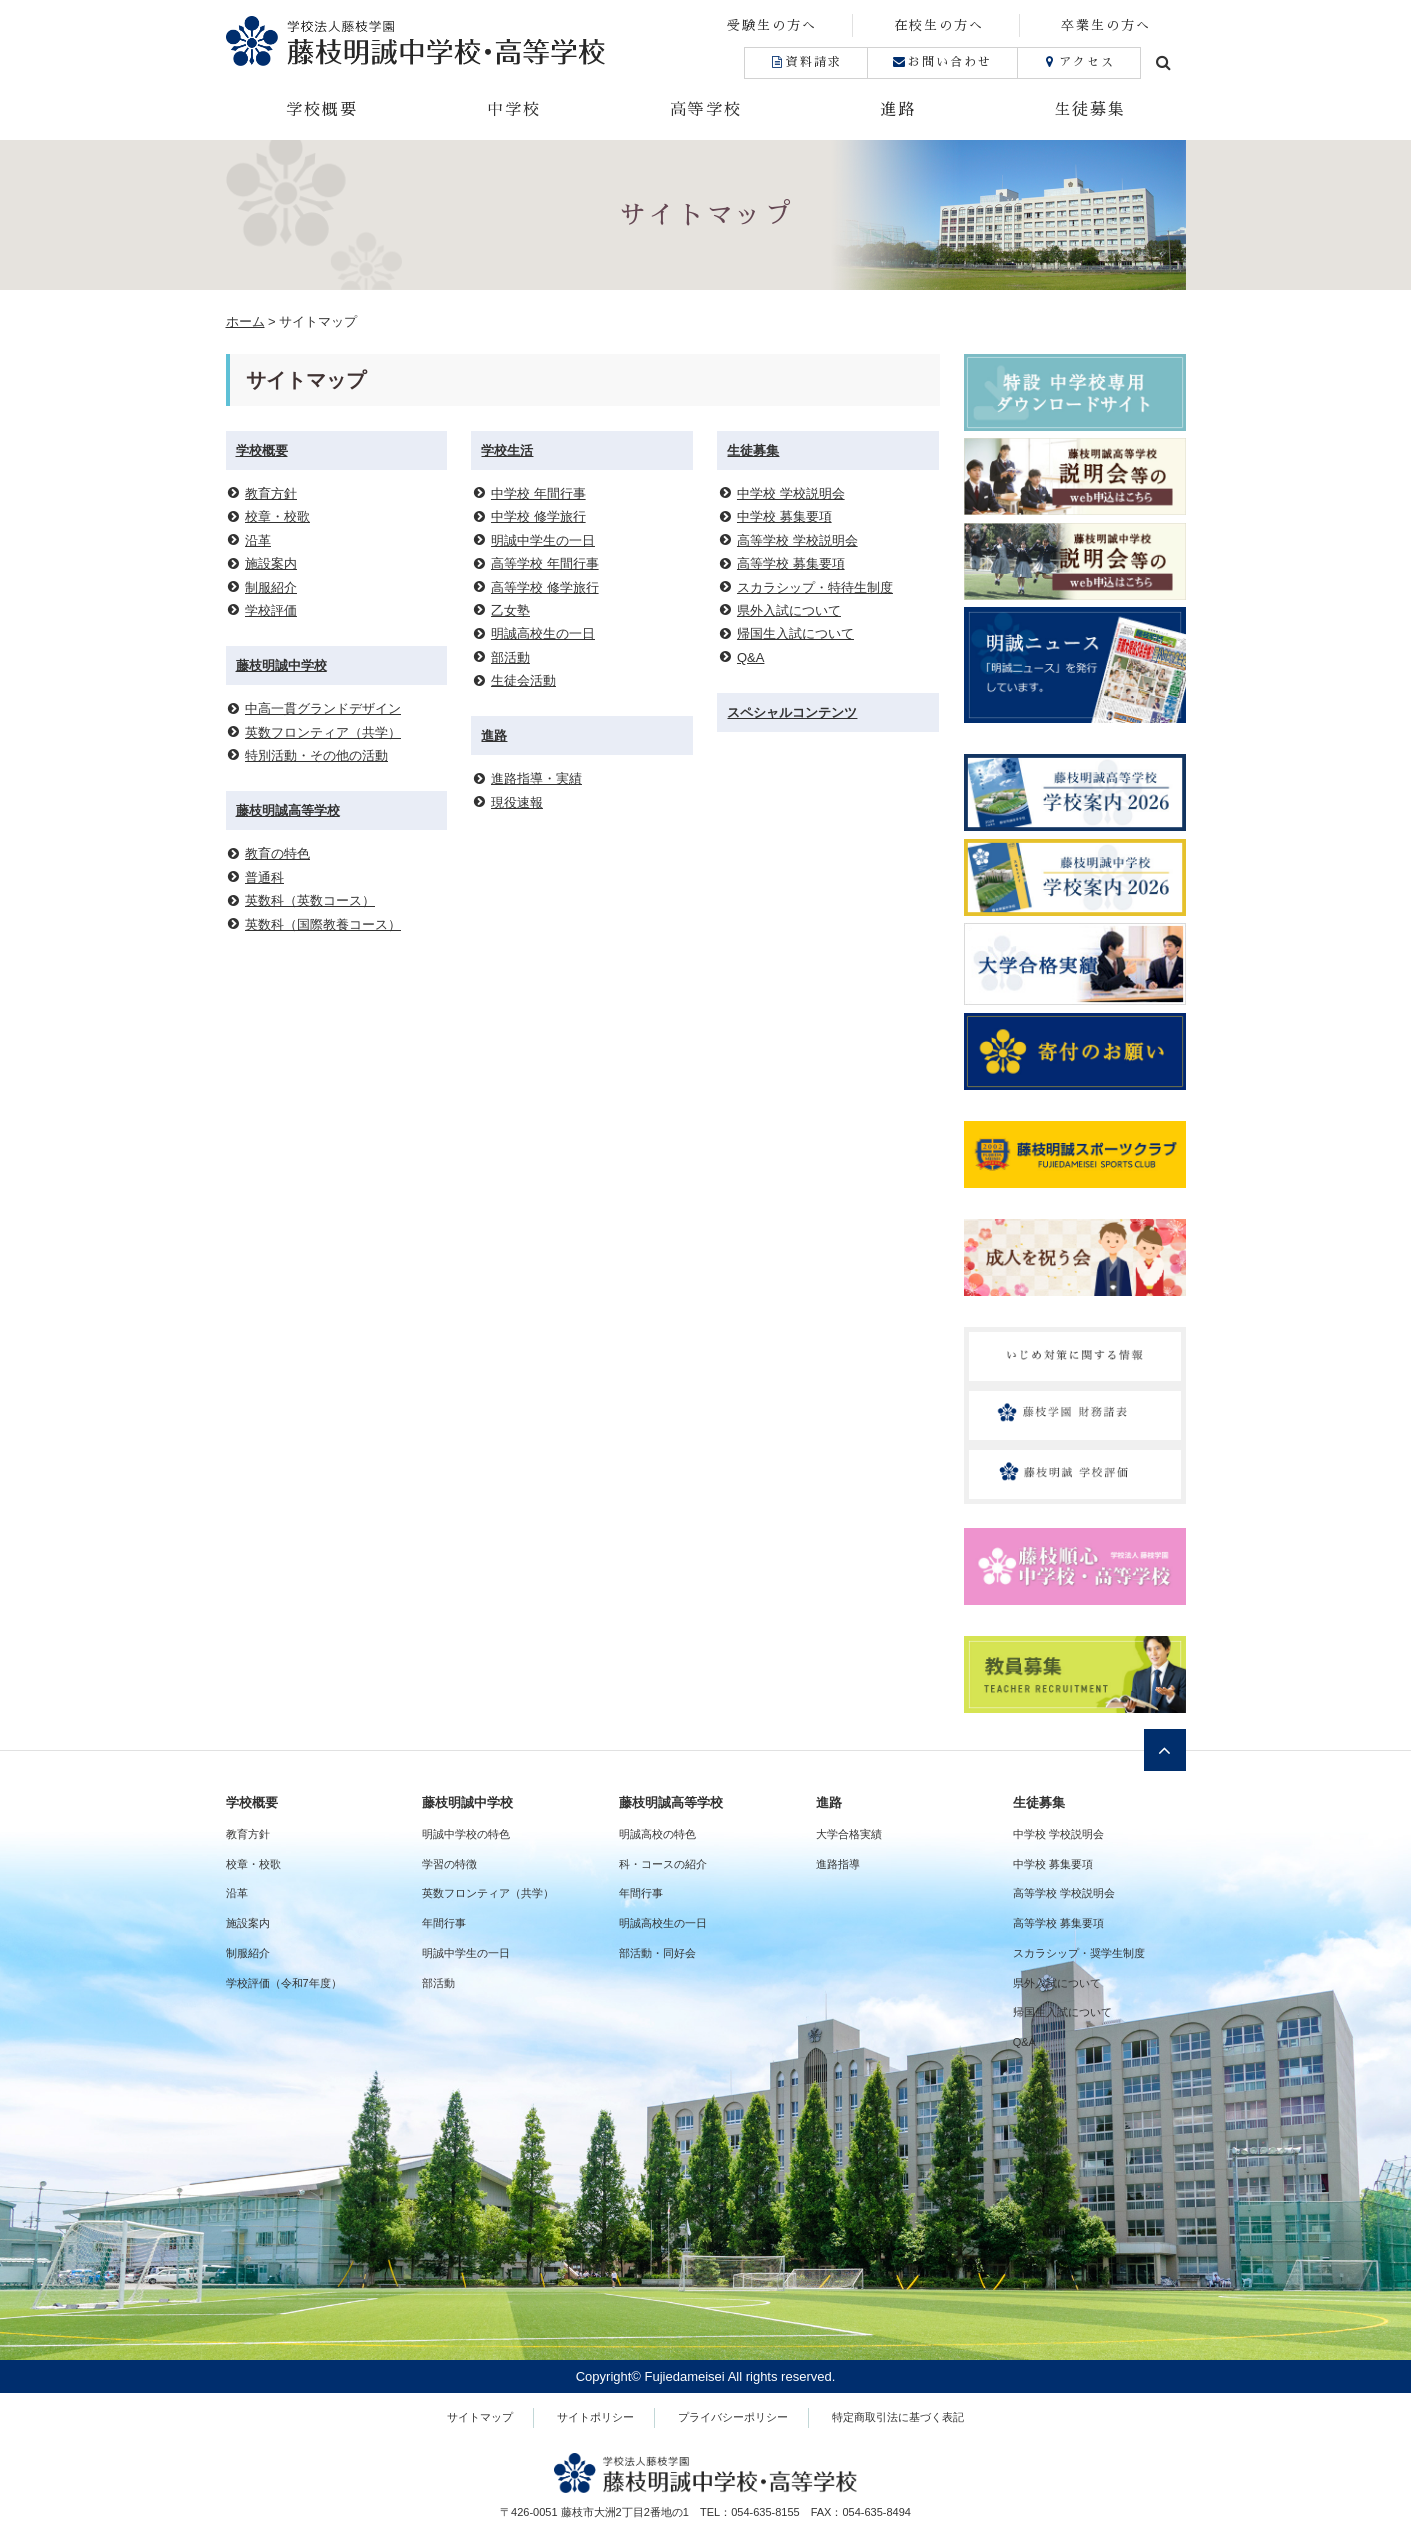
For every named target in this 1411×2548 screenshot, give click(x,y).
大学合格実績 (849, 1834)
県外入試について (789, 610)
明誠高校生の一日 (543, 633)
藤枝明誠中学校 (281, 665)
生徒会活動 (523, 680)
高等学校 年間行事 (545, 563)
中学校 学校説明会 (791, 493)
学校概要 (322, 110)
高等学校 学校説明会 (797, 540)
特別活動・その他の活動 (316, 755)
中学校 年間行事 (538, 493)
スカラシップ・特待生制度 (815, 587)
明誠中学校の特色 (466, 1834)
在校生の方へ (939, 25)
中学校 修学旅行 (538, 516)
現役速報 (517, 802)
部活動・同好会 (657, 1953)
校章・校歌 (277, 516)
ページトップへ (1165, 1750)
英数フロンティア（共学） (323, 732)
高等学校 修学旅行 (545, 587)
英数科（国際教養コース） (323, 924)
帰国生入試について (795, 633)
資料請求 (805, 62)
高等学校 (706, 110)
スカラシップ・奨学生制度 (1079, 1953)
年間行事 (444, 1923)
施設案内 (271, 563)
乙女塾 (510, 610)
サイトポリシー (595, 2417)
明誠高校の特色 (657, 1834)
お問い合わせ (942, 62)
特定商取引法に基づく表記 (898, 2417)
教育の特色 (277, 853)
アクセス (1078, 62)
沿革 (258, 540)
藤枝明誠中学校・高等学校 (466, 40)
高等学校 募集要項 (791, 563)
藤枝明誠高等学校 (288, 810)
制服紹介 (271, 587)
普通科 (264, 877)
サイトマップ (480, 2417)
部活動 (510, 657)
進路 (898, 110)
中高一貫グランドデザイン (323, 708)
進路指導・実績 (536, 778)
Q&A (750, 657)
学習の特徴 (449, 1864)
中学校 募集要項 (784, 516)
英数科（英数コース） (310, 900)
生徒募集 (1090, 110)
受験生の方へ (772, 25)
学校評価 (271, 610)
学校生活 (507, 450)
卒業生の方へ (1106, 25)
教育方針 (271, 493)
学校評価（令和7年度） (284, 1983)
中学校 (514, 110)
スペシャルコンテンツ (792, 712)
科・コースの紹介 (663, 1864)
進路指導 (838, 1864)
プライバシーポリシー (733, 2417)
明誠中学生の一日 (543, 540)
